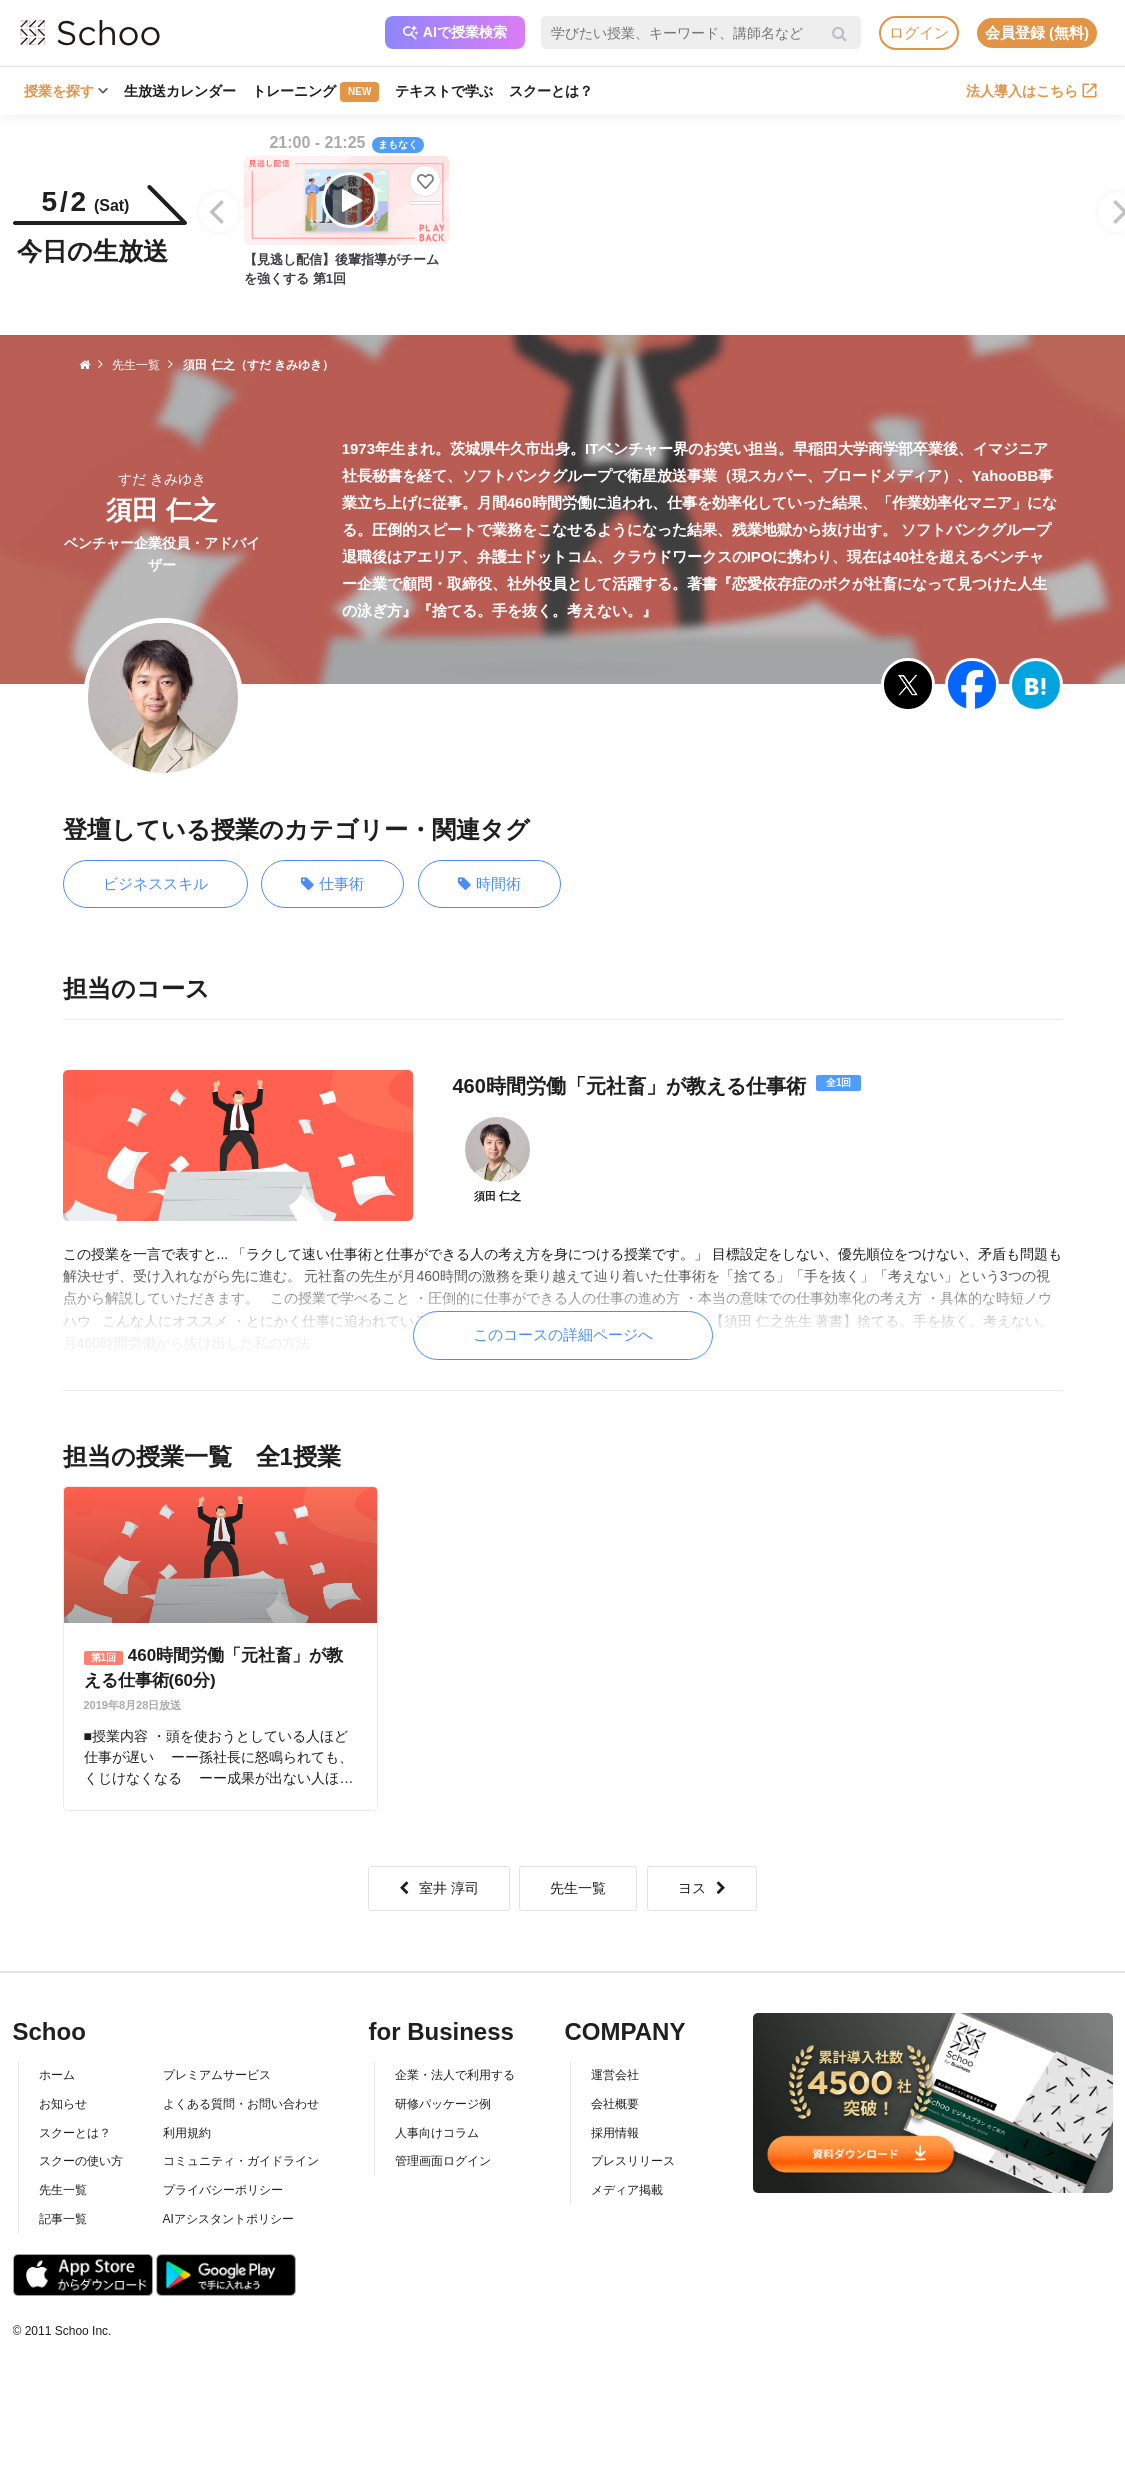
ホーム (57, 2075)
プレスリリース (633, 2161)
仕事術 (332, 884)
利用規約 (187, 2133)
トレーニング (315, 92)
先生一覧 (578, 1888)
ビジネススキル (155, 883)
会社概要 (615, 2104)
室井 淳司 (439, 1888)
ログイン (919, 32)
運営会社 (615, 2075)
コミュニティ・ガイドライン (241, 2161)
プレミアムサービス (217, 2075)
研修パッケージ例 (443, 2104)
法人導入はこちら (1031, 91)
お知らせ (63, 2104)
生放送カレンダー (180, 91)
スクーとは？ (551, 91)
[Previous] (219, 212)
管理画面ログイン (443, 2161)
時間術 (489, 884)
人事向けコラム (437, 2133)
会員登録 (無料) (1037, 32)
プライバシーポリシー (223, 2190)
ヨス (702, 1888)
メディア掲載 (627, 2190)
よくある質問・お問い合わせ (241, 2104)
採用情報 (615, 2133)
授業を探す (66, 91)
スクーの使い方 (81, 2161)
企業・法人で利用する (455, 2075)
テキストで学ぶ (444, 91)
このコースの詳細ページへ (563, 1334)
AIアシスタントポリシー (228, 2219)
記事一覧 (63, 2219)
